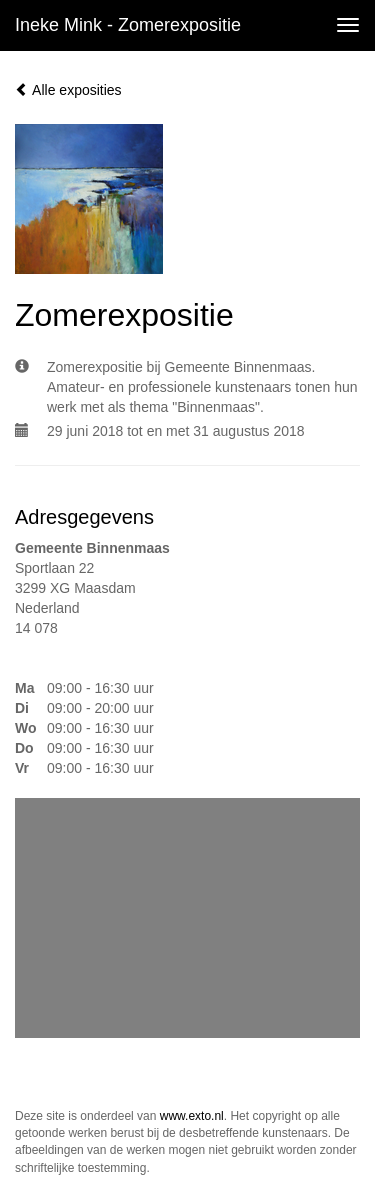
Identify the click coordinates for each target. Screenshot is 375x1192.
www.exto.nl (192, 1116)
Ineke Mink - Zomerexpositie (128, 25)
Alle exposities (68, 90)
